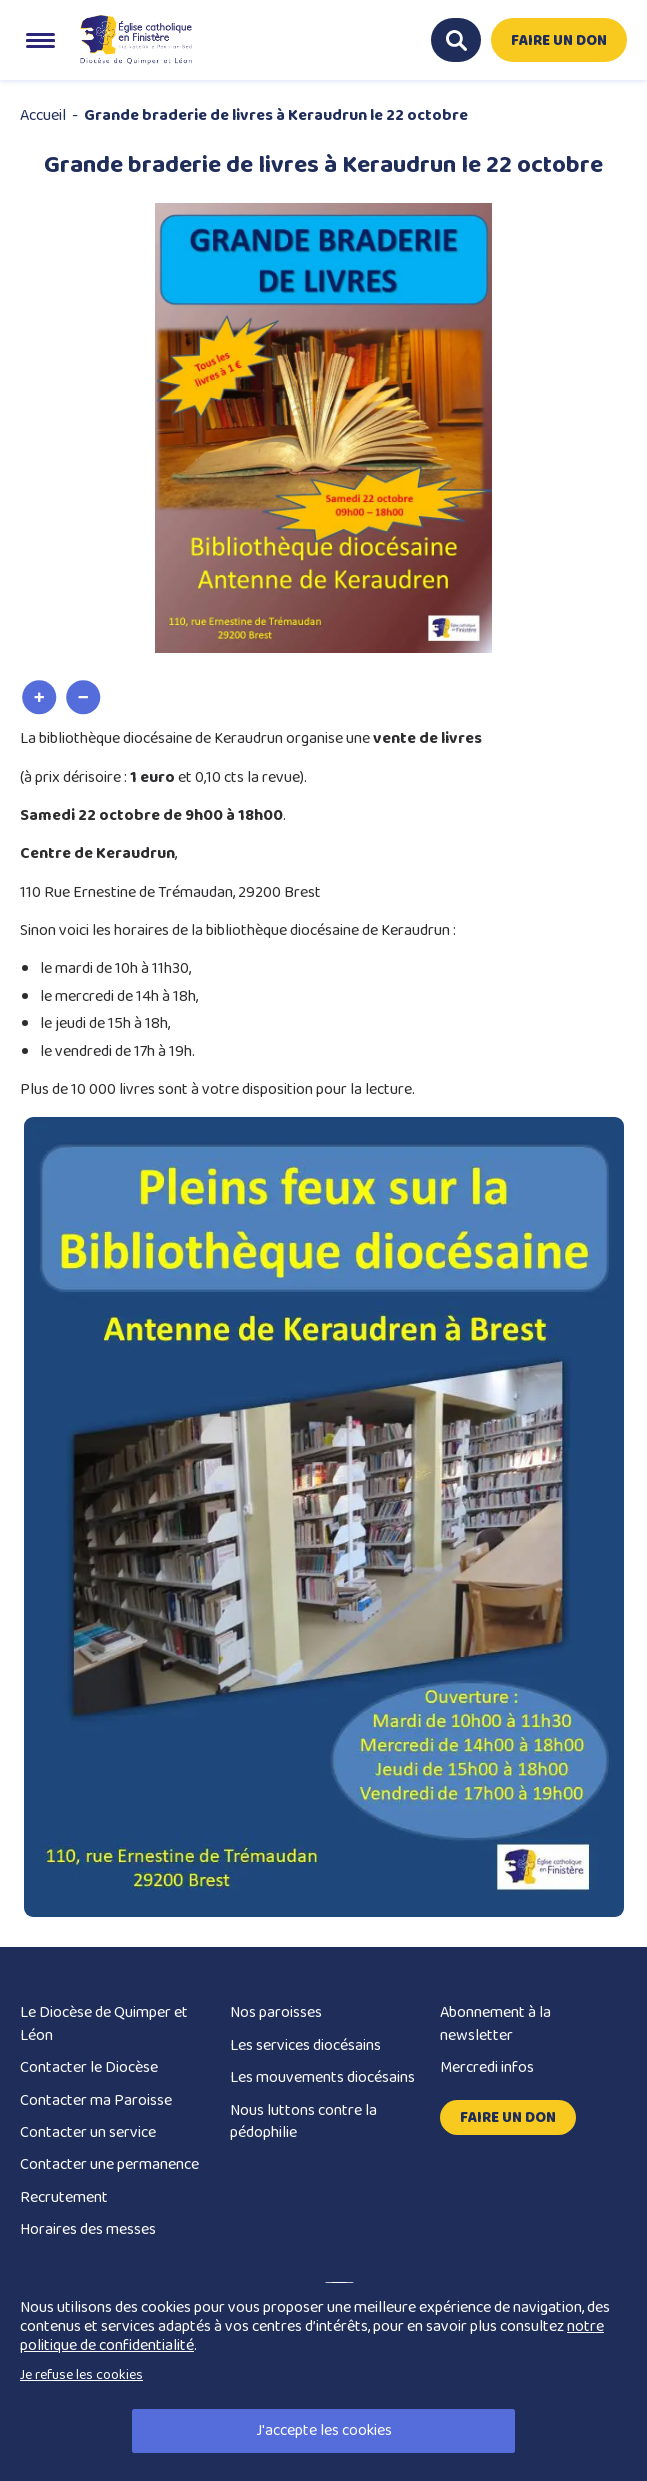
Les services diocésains (305, 2045)
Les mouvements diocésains (322, 2077)
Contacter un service (88, 2132)
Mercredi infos (487, 2067)
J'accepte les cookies (324, 2430)
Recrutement (64, 2197)
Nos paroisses (276, 2012)
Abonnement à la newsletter (495, 2023)
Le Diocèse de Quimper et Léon (104, 2023)
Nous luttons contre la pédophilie (303, 2121)
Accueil (43, 115)
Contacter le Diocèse (89, 2067)
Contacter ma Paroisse (96, 2100)
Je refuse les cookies (81, 2375)
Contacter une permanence (109, 2164)
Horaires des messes (88, 2229)
